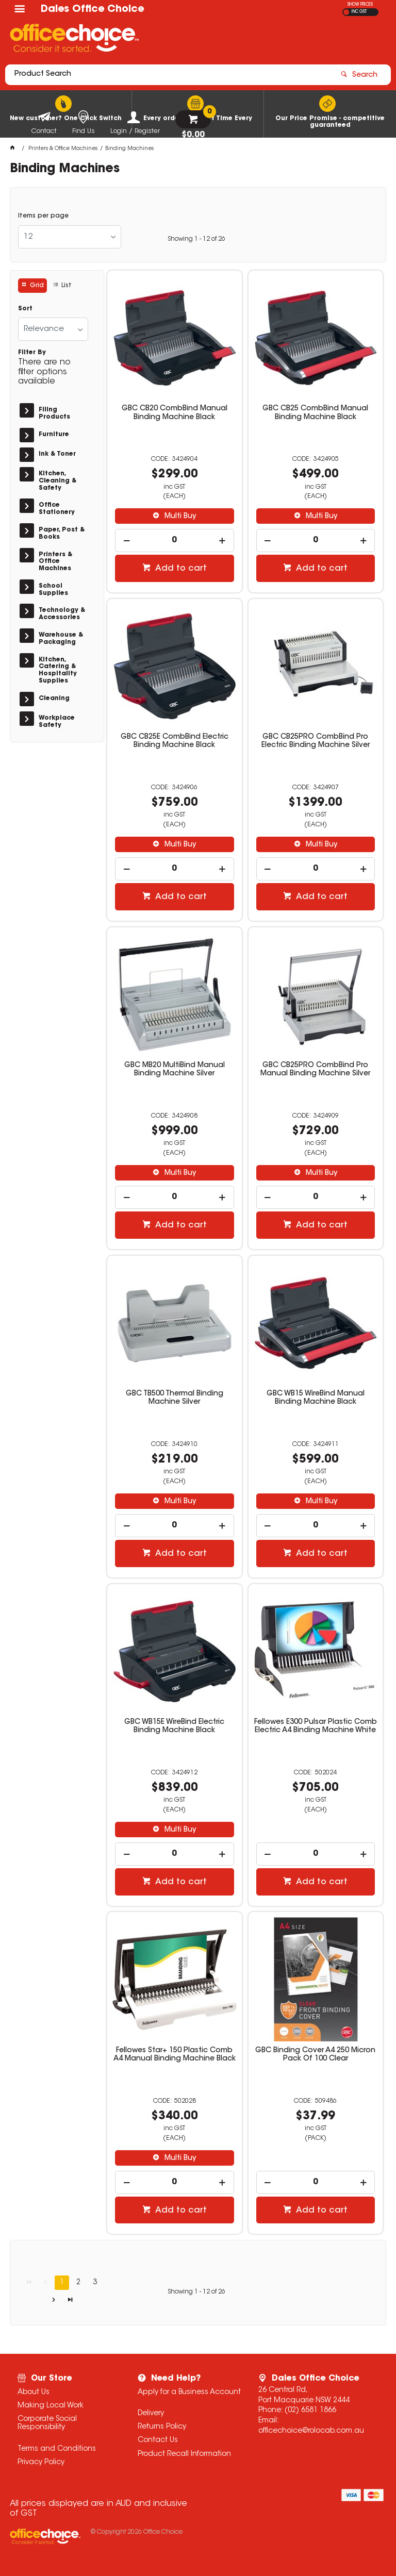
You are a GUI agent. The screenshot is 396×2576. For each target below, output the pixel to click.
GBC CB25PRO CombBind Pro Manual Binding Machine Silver (315, 1069)
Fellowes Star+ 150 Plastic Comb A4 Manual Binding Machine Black (174, 2055)
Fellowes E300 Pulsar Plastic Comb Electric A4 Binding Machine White (315, 1726)
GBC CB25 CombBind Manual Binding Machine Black (315, 413)
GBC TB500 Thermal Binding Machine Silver (174, 1398)
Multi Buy (179, 516)
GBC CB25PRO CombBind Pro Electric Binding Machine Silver (315, 741)
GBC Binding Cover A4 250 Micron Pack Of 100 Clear (315, 2055)
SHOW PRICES (360, 5)
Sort (25, 309)
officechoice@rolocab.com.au (311, 2431)
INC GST (359, 12)
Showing (196, 239)
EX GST (346, 12)
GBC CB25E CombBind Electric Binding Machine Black (174, 741)
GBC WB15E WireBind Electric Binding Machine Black (174, 1726)
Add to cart (180, 568)
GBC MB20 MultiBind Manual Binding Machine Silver (174, 1069)
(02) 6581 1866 (310, 2410)
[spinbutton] (175, 540)
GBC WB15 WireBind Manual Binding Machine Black (316, 1398)
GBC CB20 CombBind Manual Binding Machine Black (174, 413)
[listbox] (69, 236)
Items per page (43, 216)
